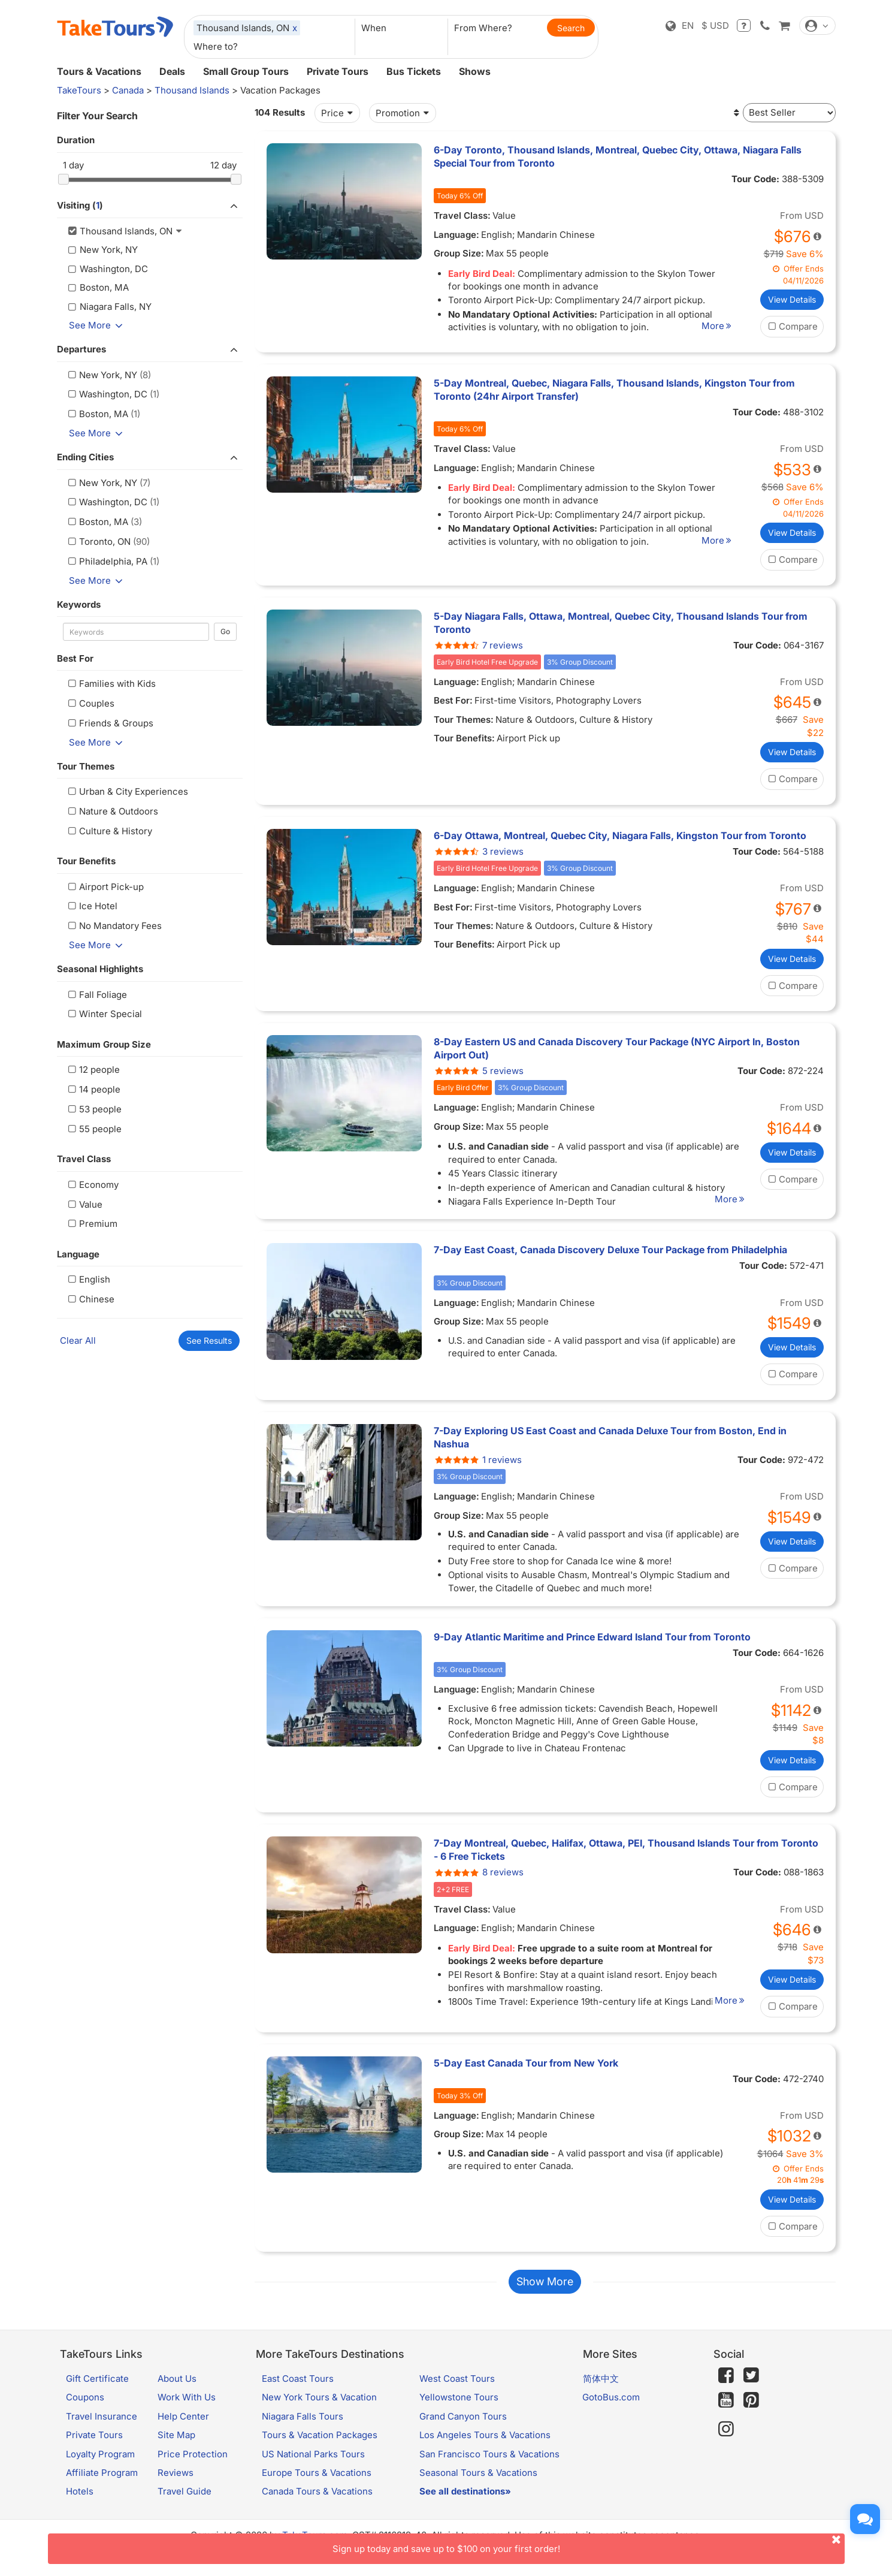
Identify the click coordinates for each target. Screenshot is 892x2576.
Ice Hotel (91, 906)
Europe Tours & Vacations (316, 2485)
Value (84, 1204)
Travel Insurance (101, 2429)
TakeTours (79, 90)
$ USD (715, 25)
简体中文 (601, 2391)
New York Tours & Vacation (319, 2410)
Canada (128, 90)
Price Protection (193, 2466)
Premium (91, 1223)
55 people (94, 1129)
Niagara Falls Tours (302, 2429)
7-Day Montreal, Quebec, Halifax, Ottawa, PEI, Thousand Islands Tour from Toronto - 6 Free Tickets (626, 1849)
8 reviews (479, 1872)
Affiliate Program (102, 2485)
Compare (792, 326)
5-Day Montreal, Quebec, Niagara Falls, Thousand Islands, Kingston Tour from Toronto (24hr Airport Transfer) (614, 389)
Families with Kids (111, 683)
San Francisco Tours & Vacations (489, 2466)
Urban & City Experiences (127, 791)
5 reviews (479, 1070)
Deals (172, 71)
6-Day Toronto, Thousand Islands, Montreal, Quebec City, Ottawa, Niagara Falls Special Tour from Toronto (618, 156)
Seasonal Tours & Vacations (478, 2485)
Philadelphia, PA (106, 561)
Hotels (79, 2504)
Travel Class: (462, 215)
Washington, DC (106, 394)
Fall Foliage (96, 994)
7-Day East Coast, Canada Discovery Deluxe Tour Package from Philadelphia (610, 1250)
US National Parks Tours (313, 2466)
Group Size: (459, 253)
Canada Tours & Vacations (317, 2504)
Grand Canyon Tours (463, 2429)
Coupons (85, 2410)
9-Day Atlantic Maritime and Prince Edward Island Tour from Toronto (592, 1637)
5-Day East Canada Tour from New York (526, 2063)
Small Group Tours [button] (246, 71)
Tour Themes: (464, 719)
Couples (90, 703)
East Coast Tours (298, 2391)
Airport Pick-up (105, 886)
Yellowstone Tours (458, 2410)
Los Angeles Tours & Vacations (485, 2448)
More (731, 325)
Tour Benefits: (464, 738)
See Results (209, 1340)
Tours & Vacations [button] (99, 71)
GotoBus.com (611, 2410)
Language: (456, 234)
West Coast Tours (457, 2391)
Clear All (78, 1340)
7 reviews (478, 645)
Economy (92, 1184)
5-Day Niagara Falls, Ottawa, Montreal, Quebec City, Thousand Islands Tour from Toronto (621, 622)
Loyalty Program (100, 2466)
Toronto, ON (98, 541)
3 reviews (479, 851)
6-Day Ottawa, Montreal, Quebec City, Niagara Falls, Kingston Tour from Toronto (620, 835)
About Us (177, 2391)
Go (225, 631)
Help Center (183, 2429)
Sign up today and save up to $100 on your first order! (588, 2543)
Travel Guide (184, 2504)
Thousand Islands (192, 90)
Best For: (453, 700)
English (88, 1279)
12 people (93, 1069)
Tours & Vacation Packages (319, 2448)
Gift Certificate (97, 2391)
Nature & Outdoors (112, 811)
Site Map (176, 2448)
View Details (792, 299)
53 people (94, 1109)
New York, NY (101, 375)
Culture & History (109, 831)
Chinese (90, 1299)
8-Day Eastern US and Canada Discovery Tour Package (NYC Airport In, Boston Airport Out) (617, 1048)
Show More (544, 2294)
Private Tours (337, 71)
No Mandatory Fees (114, 925)
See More (98, 325)
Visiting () (150, 206)
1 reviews (478, 1459)
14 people (93, 1089)
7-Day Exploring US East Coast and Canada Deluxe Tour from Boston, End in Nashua (610, 1437)
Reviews (175, 2485)
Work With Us (187, 2410)
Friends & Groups (109, 723)
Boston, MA (97, 414)
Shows (475, 71)
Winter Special (104, 1013)
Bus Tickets (413, 71)
